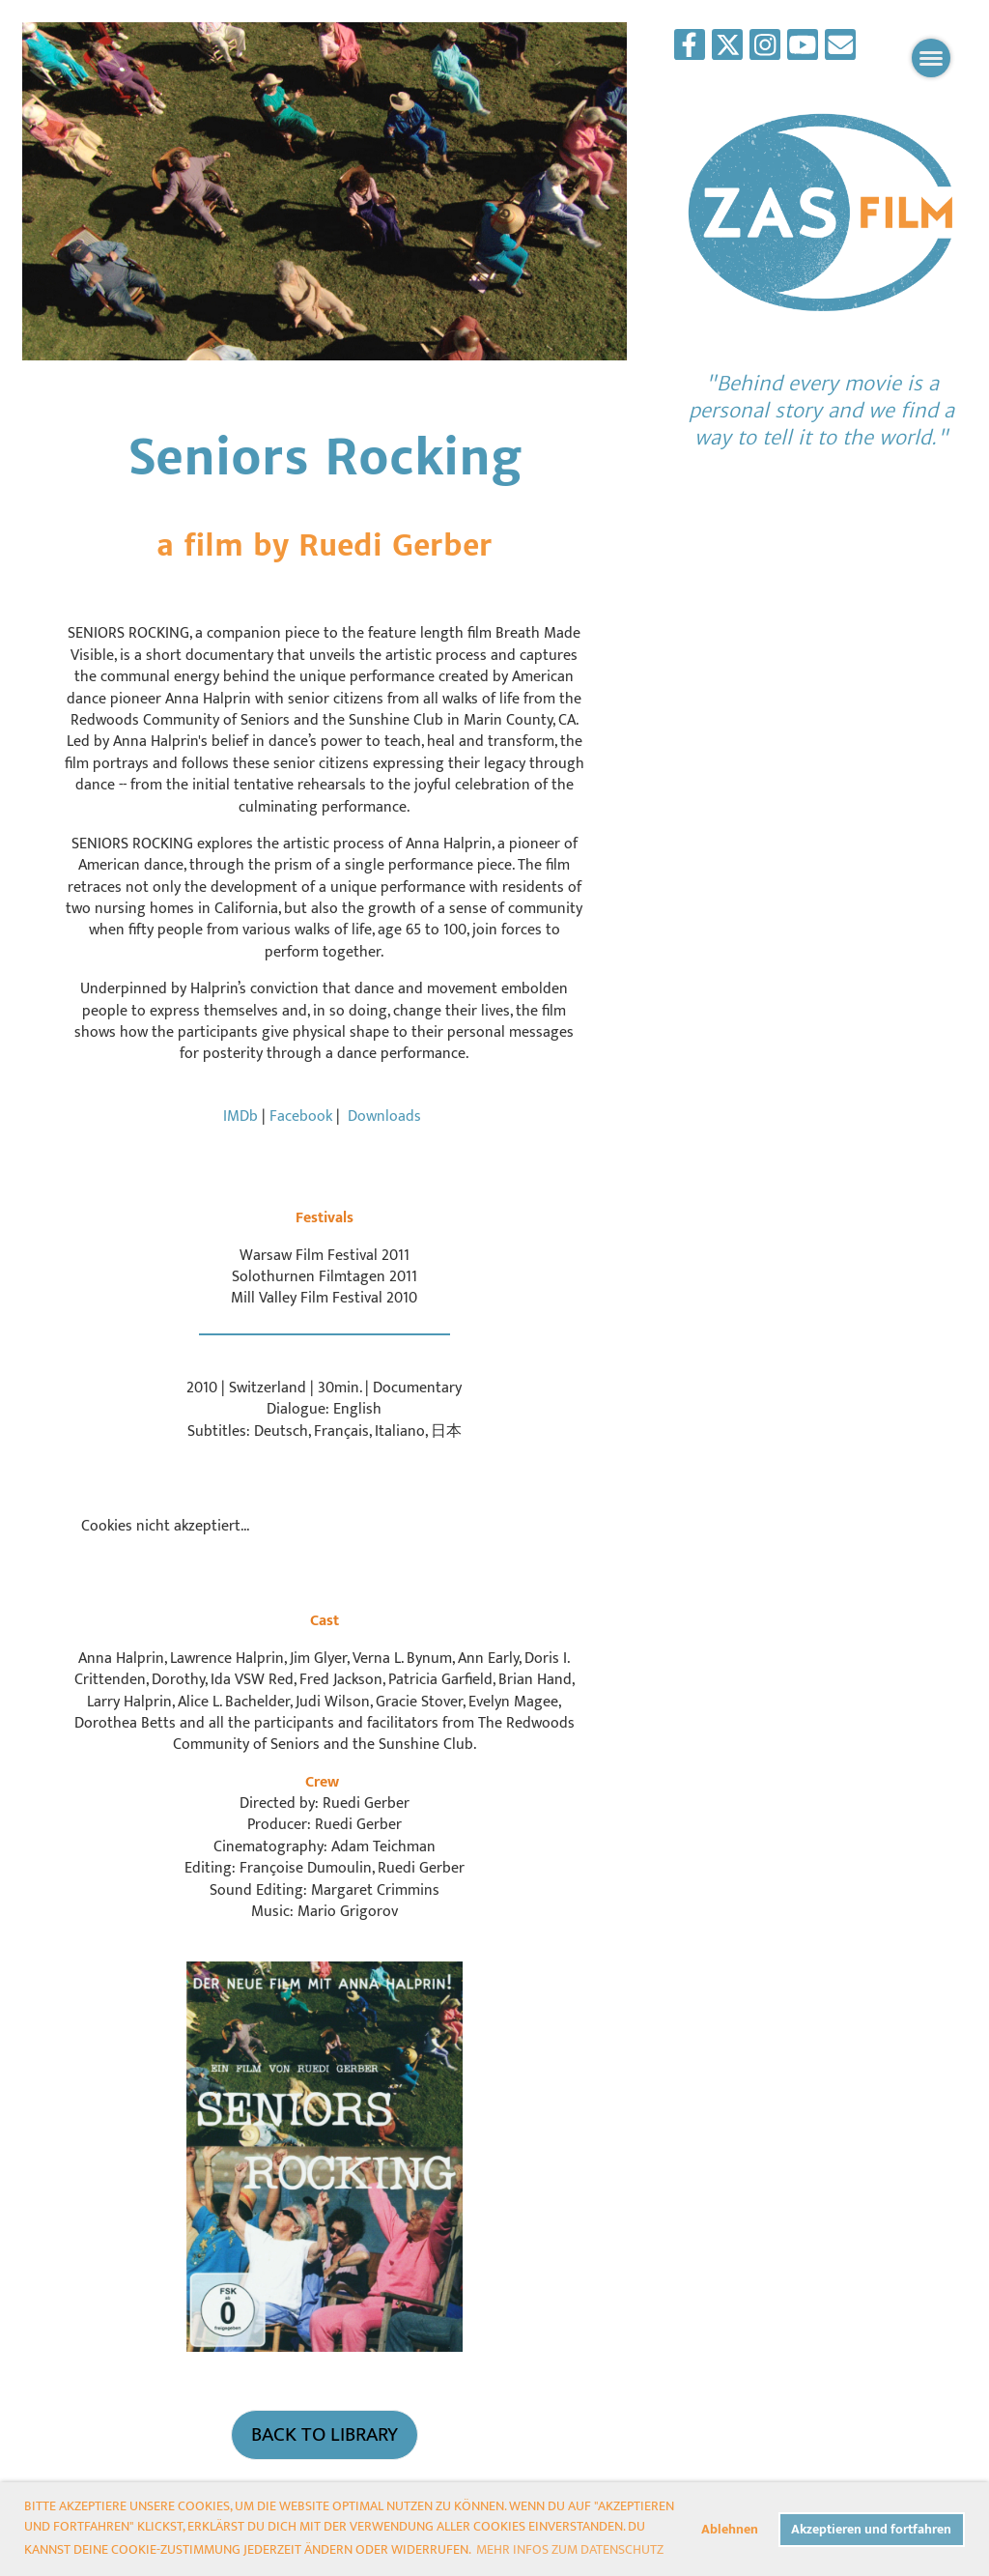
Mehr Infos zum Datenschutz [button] (570, 2549)
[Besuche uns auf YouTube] (802, 50)
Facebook (302, 1116)
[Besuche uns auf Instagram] (764, 50)
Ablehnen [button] (729, 2529)
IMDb (240, 1116)
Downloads (384, 1116)
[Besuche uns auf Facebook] (689, 50)
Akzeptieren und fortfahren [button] (871, 2529)
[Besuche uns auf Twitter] (727, 50)
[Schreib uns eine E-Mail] (840, 50)
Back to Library (324, 2434)
